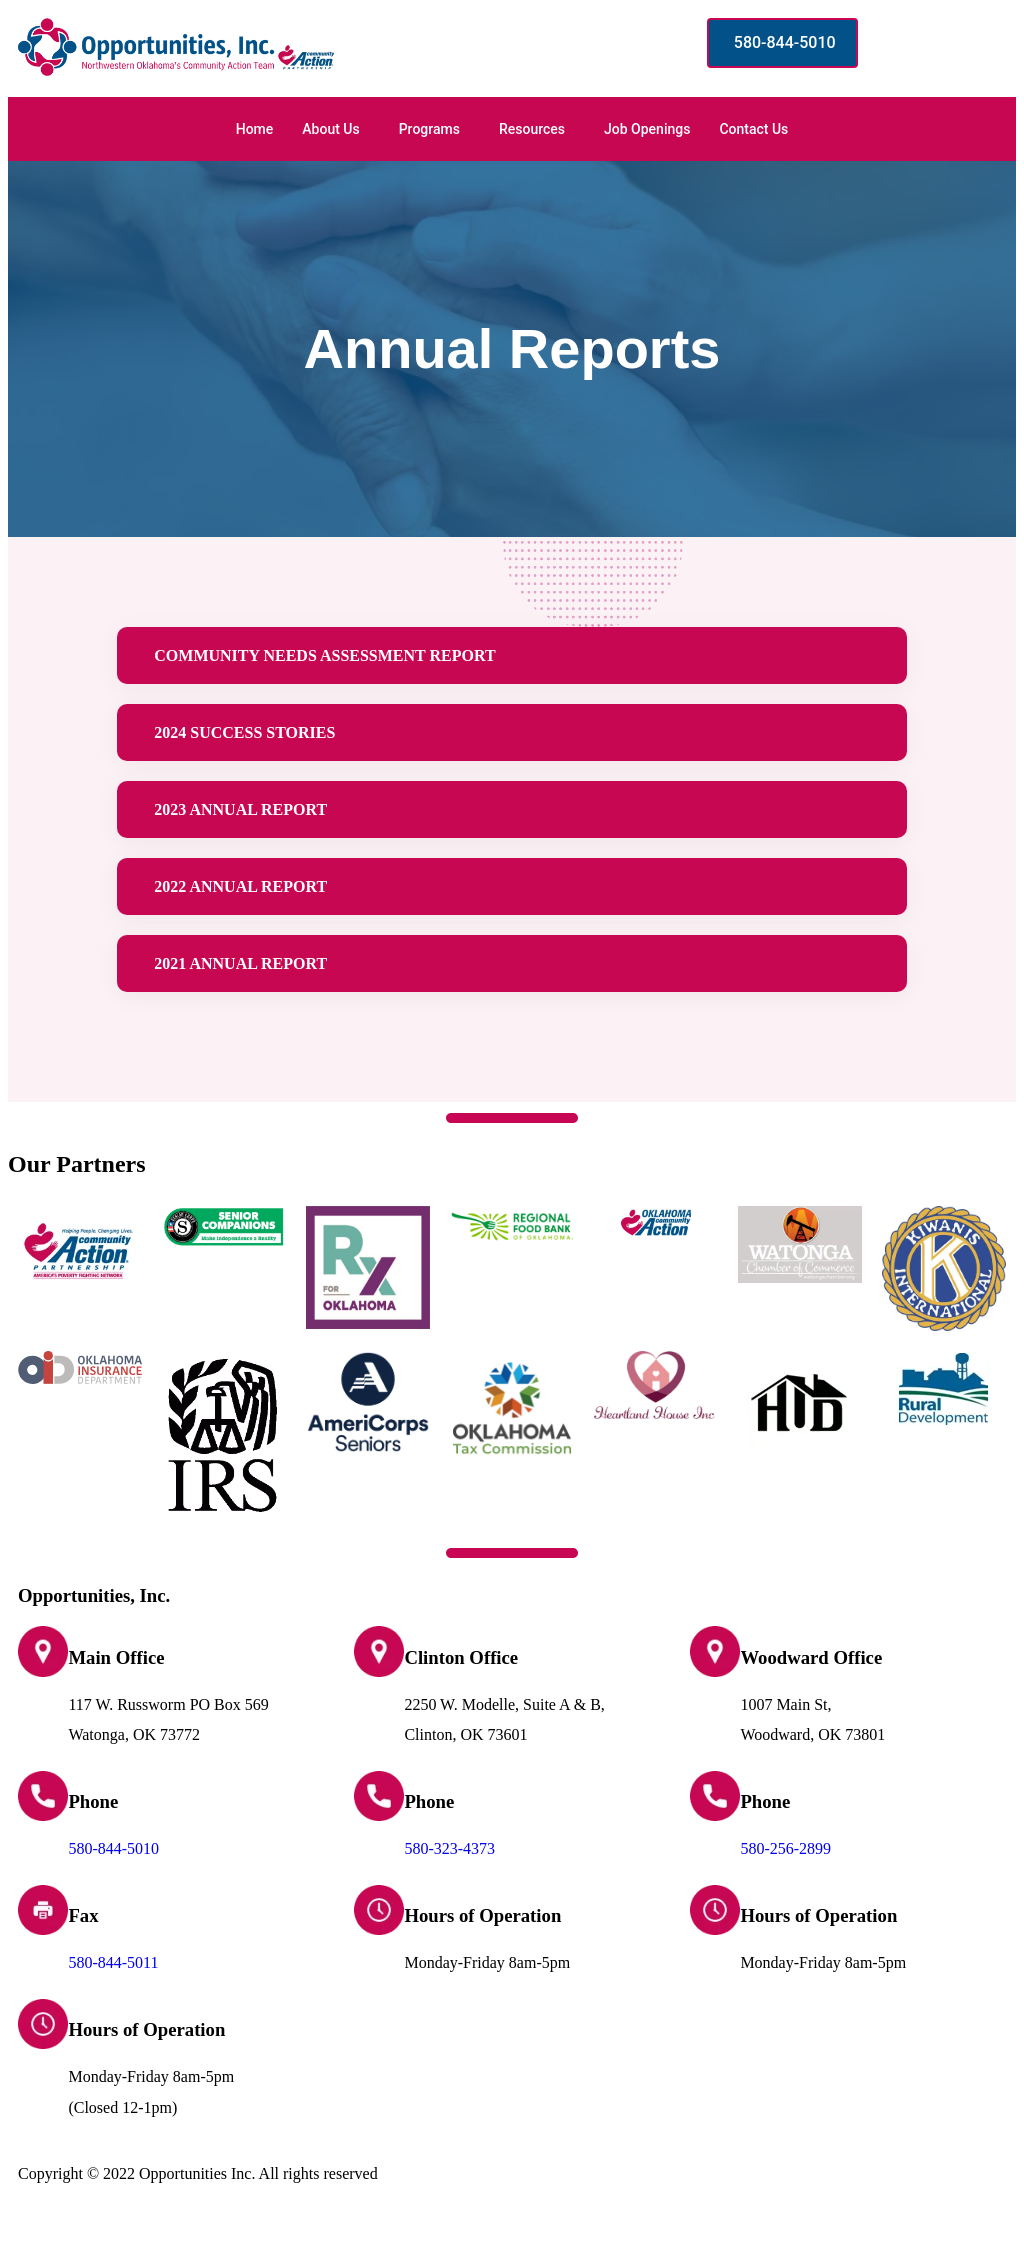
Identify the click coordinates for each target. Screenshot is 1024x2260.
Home (255, 129)
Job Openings (647, 129)
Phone (93, 1838)
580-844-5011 (113, 1999)
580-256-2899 (785, 1885)
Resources (532, 129)
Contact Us (753, 129)
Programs (429, 129)
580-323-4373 (449, 1885)
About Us (330, 129)
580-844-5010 (113, 1885)
